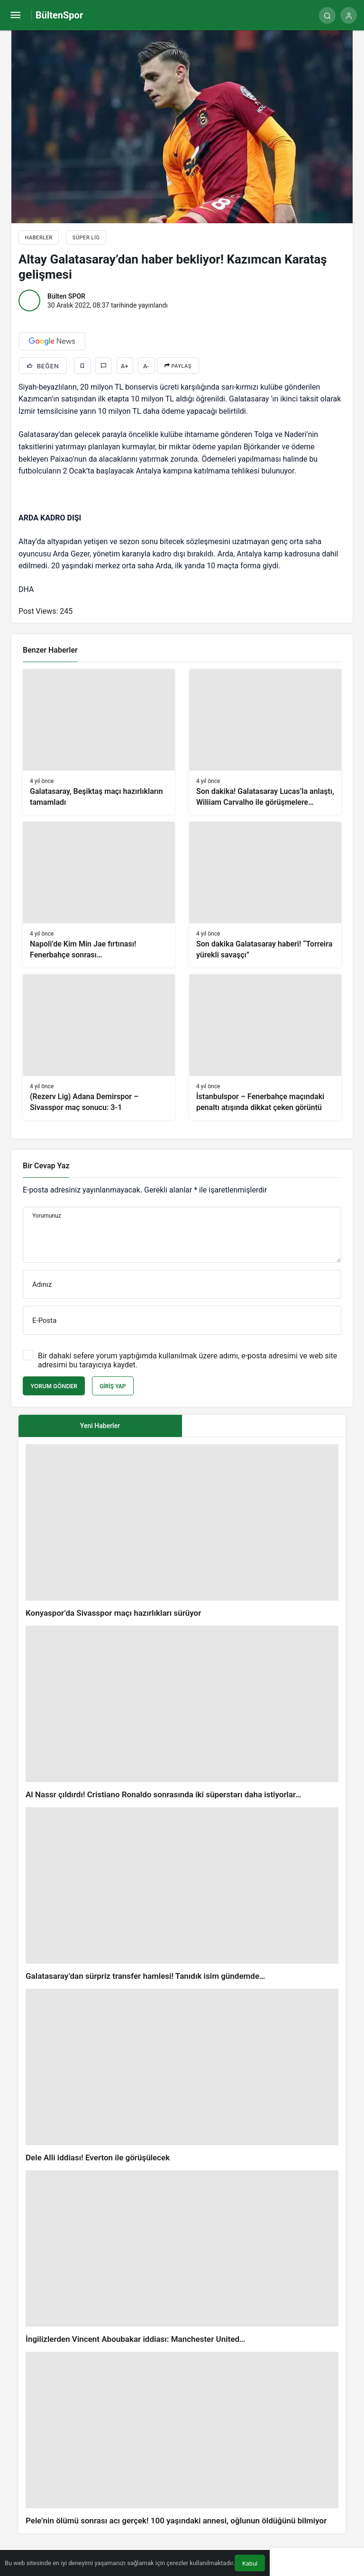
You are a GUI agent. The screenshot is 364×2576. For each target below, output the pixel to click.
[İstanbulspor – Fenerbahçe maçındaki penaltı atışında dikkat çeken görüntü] (265, 1047)
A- (146, 366)
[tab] (264, 1426)
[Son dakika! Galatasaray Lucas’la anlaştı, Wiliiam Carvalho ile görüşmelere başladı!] (265, 742)
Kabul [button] (249, 2563)
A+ (124, 366)
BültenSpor (59, 15)
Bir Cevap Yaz (46, 1165)
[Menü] (15, 15)
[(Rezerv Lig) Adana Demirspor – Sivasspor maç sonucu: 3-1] (99, 1047)
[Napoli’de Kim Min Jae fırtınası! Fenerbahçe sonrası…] (99, 894)
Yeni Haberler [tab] (100, 1425)
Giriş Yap (113, 1386)
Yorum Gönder (53, 1386)
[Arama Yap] (327, 15)
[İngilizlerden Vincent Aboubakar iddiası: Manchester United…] (182, 2257)
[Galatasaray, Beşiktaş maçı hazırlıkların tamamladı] (99, 742)
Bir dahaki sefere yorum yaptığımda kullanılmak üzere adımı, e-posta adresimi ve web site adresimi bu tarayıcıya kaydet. (187, 1360)
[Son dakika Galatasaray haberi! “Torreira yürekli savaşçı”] (265, 894)
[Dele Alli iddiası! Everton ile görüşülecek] (182, 2076)
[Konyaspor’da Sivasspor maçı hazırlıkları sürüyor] (182, 1531)
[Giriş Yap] (348, 15)
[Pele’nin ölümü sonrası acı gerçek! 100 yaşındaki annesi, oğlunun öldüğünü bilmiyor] (182, 2439)
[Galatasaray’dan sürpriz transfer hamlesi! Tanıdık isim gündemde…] (182, 1894)
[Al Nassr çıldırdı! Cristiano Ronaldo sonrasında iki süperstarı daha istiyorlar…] (182, 1713)
